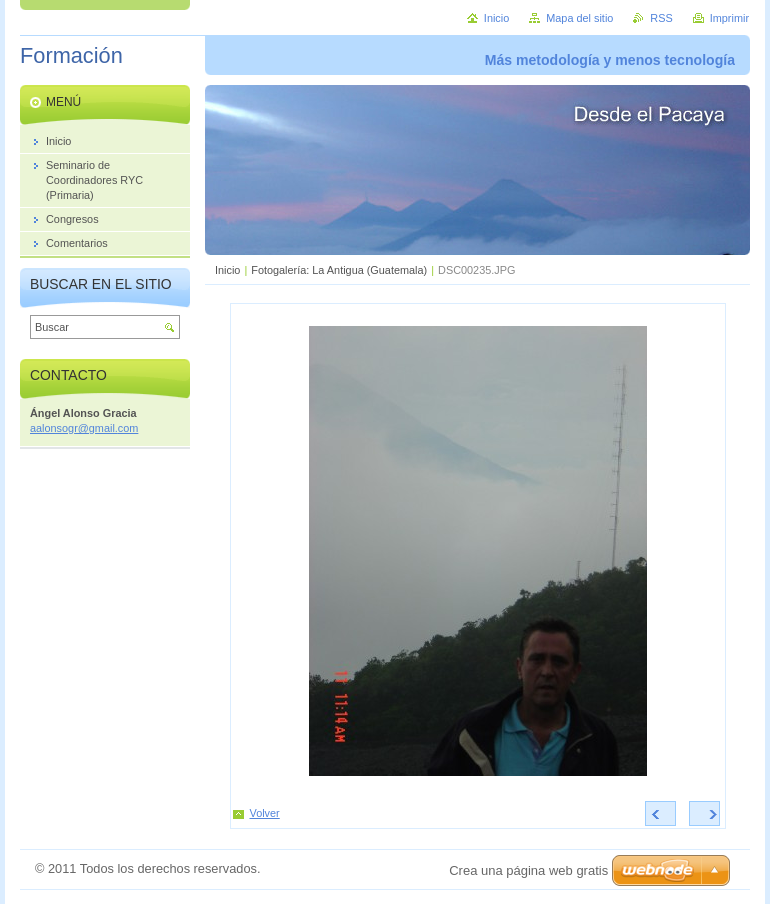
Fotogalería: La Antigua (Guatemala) (339, 270)
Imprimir (729, 18)
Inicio (227, 270)
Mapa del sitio (579, 18)
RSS (661, 18)
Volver (265, 813)
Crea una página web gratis (528, 870)
